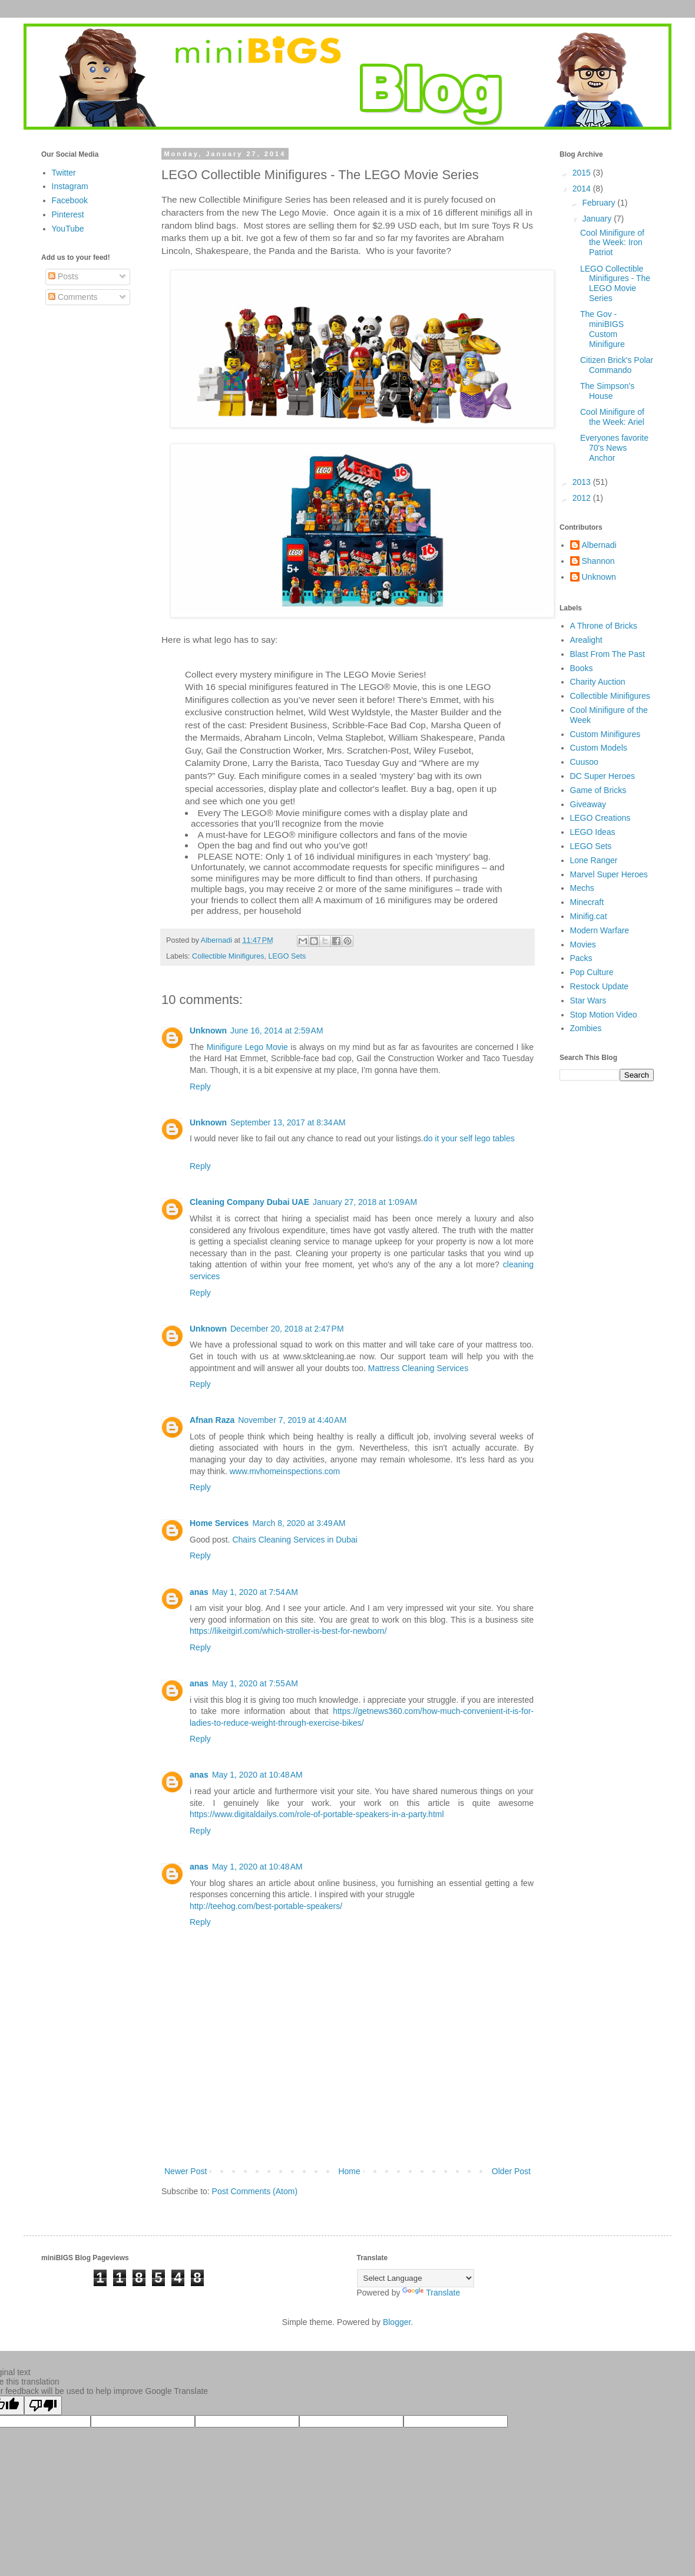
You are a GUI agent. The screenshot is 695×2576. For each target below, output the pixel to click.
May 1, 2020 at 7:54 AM (255, 1592)
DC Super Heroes (603, 776)
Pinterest (68, 214)
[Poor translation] (43, 2405)
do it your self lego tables (469, 1138)
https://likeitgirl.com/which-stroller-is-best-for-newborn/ (288, 1631)
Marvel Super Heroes (609, 874)
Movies (583, 944)
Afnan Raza (212, 1420)
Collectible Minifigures (228, 956)
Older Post (511, 2171)
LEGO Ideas (592, 832)
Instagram (70, 186)
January (598, 218)
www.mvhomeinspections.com (285, 1471)
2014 (582, 188)
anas (199, 1592)
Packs (581, 958)
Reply (200, 1086)
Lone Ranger (594, 860)
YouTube (68, 228)
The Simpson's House (607, 391)
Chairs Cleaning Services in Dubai (294, 1539)
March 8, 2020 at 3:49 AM (298, 1523)
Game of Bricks (598, 790)
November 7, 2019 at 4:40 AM (292, 1420)
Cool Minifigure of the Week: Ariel (612, 417)
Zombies (586, 1028)
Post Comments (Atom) (254, 2191)
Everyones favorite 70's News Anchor (614, 448)
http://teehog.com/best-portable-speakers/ (266, 1906)
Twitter (64, 172)
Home (349, 2171)
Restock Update (599, 986)
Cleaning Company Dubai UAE (249, 1202)
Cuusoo (584, 762)
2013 (582, 482)
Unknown (208, 1030)
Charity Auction (598, 681)
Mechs (582, 888)
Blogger (397, 2322)
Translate (431, 2292)
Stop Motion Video (603, 1014)
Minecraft (587, 902)
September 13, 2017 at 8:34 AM (288, 1122)
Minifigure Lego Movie (247, 1047)
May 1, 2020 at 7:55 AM (255, 1683)
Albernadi (599, 545)
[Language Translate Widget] (415, 2278)
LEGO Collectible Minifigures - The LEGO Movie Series (615, 283)
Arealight (586, 640)
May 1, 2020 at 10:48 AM (257, 1774)
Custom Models (598, 747)
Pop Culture (592, 972)
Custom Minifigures (605, 734)
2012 (582, 498)
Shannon (598, 561)
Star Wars (588, 1000)
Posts (63, 276)
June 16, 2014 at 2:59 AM (276, 1030)
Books (581, 668)
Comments (73, 297)
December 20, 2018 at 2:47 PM (287, 1328)
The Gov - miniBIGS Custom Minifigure (602, 328)
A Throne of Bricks (603, 625)
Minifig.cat (588, 916)
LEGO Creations (600, 818)
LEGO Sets (287, 956)
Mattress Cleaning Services (418, 1368)
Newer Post (185, 2171)
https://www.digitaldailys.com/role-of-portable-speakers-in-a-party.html (317, 1814)
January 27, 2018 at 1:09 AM (365, 1202)
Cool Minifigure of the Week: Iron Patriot (612, 242)
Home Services (219, 1523)
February (599, 202)
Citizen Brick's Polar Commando (616, 365)
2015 (582, 172)
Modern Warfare (600, 930)
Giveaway (588, 804)
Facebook (70, 200)
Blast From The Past (607, 654)
